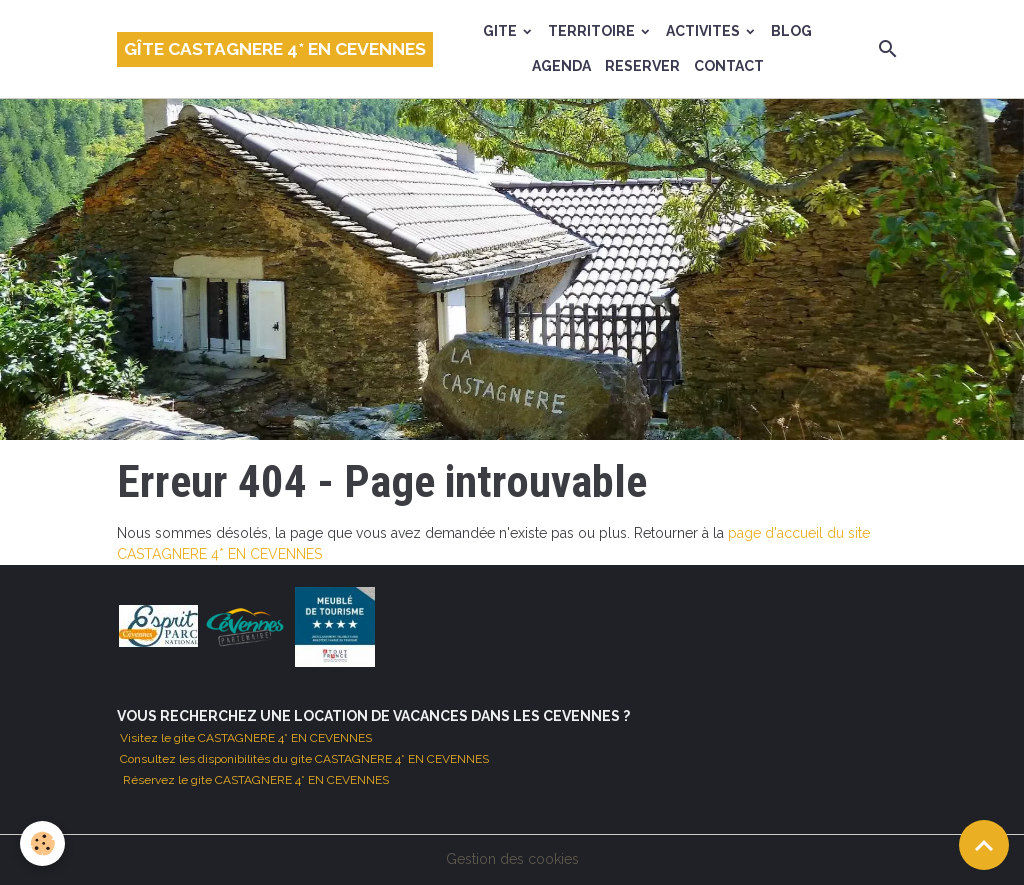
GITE (501, 31)
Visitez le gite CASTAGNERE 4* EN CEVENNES (244, 738)
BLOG (791, 31)
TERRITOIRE (593, 31)
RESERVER (642, 66)
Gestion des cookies (512, 859)
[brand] (275, 49)
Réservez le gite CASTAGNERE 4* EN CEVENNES (256, 780)
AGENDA (561, 66)
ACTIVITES (704, 31)
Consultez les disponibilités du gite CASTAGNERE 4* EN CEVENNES (303, 759)
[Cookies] (42, 843)
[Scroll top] (984, 845)
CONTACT (729, 66)
